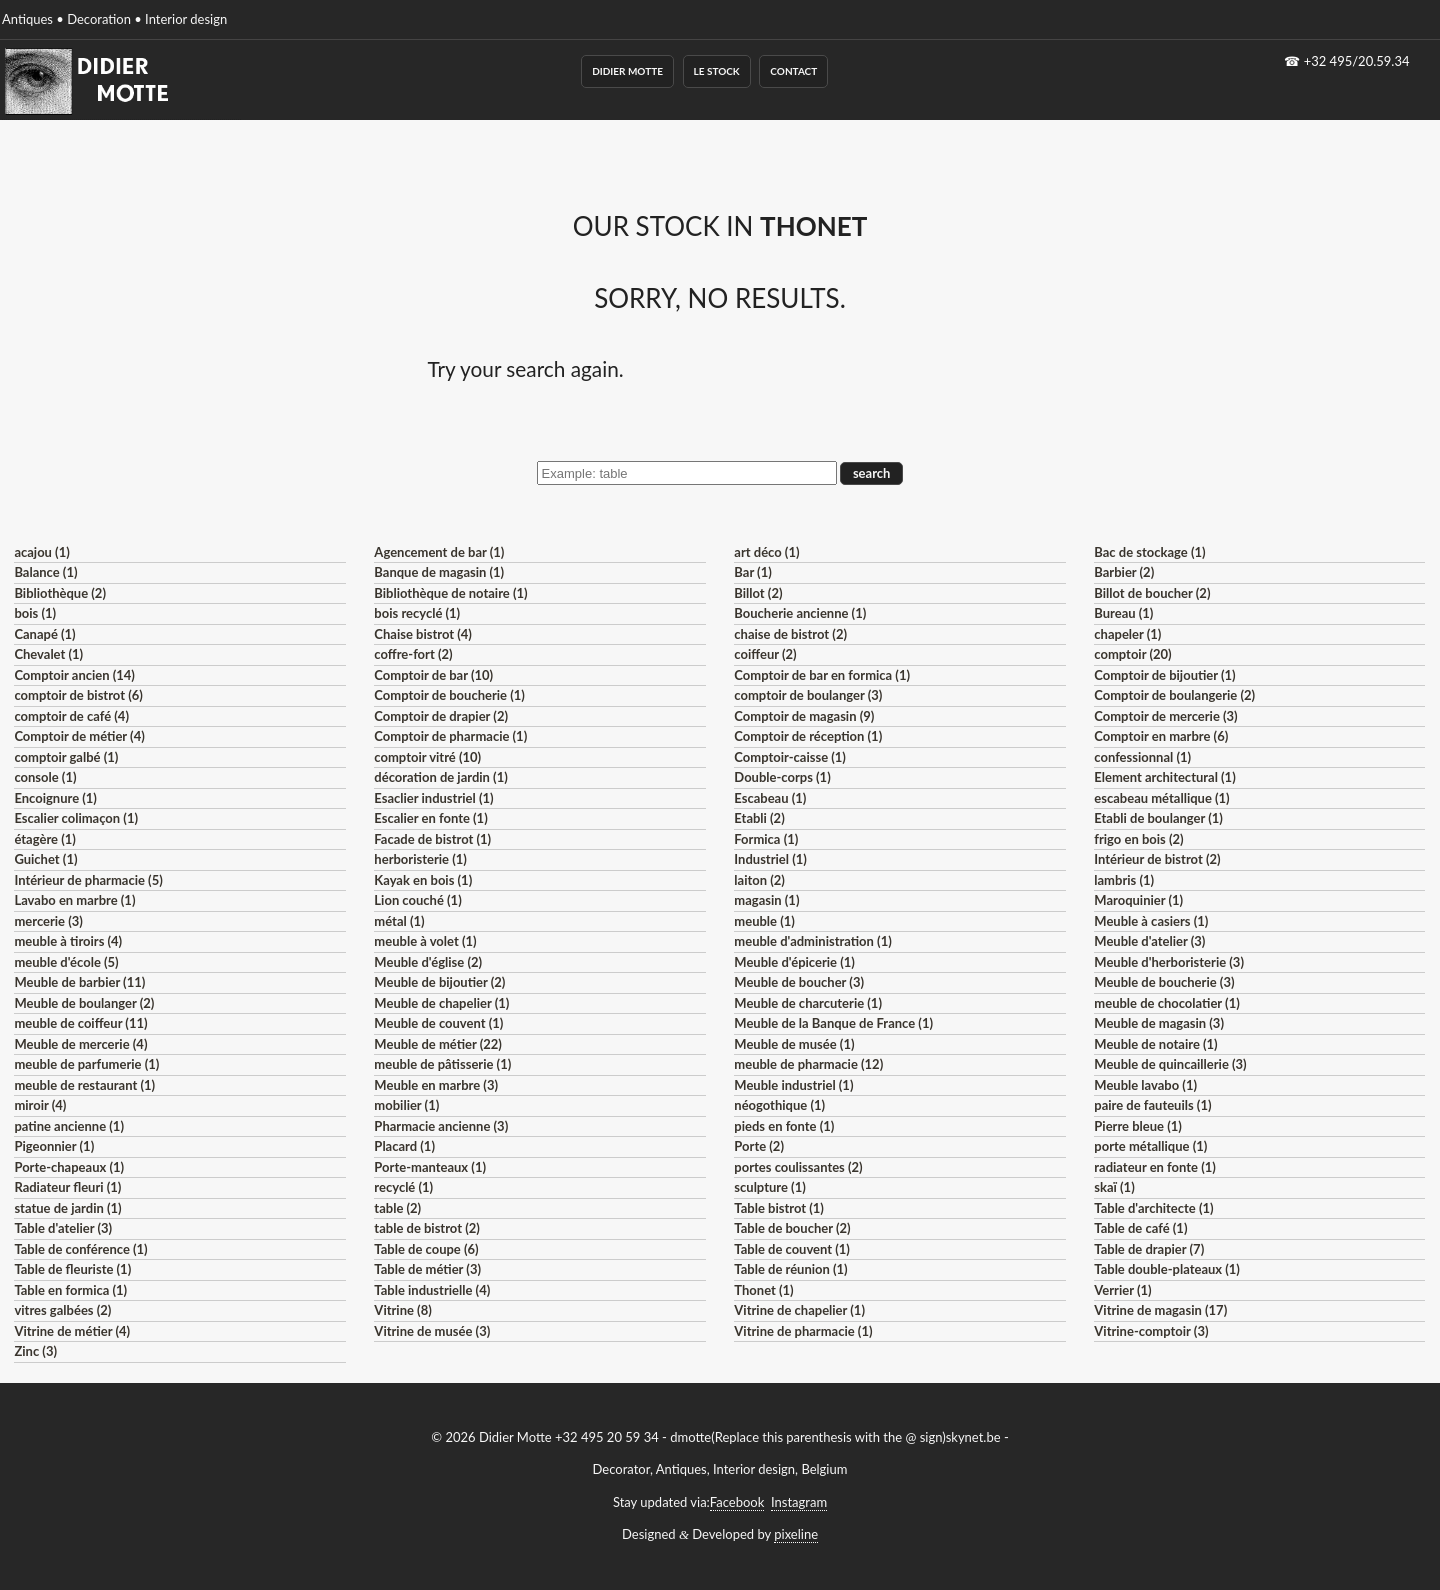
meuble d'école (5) (66, 962)
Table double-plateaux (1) (1167, 1269)
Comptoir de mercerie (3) (1165, 716)
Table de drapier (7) (1149, 1249)
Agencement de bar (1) (439, 552)
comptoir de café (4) (71, 716)
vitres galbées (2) (62, 1310)
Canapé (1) (44, 634)
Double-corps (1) (782, 777)
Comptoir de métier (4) (79, 736)
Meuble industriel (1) (793, 1085)
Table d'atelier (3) (63, 1228)
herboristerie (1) (420, 859)
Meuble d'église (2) (428, 962)
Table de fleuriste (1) (72, 1269)
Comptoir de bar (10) (433, 675)
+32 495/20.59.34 (1357, 61)
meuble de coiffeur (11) (80, 1023)
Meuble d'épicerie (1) (794, 962)
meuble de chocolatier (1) (1167, 1003)
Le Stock (717, 71)
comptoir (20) (1132, 654)
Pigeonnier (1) (54, 1146)
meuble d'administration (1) (812, 941)
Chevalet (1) (48, 654)
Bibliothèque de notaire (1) (450, 593)
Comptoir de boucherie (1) (449, 695)
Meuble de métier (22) (438, 1044)
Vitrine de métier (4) (72, 1331)
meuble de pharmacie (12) (808, 1064)
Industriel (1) (770, 859)
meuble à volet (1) (425, 941)
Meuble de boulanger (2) (84, 1003)
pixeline (796, 1534)
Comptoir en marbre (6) (1161, 736)
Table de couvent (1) (792, 1249)
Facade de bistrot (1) (432, 839)
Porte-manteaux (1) (430, 1167)
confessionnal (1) (1142, 757)
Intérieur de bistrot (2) (1157, 859)
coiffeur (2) (765, 654)
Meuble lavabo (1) (1145, 1085)
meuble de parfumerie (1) (86, 1064)
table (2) (397, 1208)
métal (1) (399, 921)
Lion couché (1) (417, 900)
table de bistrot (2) (427, 1228)
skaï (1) (1114, 1187)
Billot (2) (758, 593)
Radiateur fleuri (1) (67, 1187)
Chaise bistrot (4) (423, 634)
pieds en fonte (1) (784, 1126)
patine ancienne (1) (69, 1126)
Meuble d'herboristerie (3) (1169, 962)
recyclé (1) (403, 1187)
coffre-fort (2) (413, 654)
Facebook (737, 1502)
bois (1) (35, 613)
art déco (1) (766, 552)
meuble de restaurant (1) (84, 1085)
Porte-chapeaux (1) (69, 1167)
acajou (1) (41, 552)
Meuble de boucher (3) (799, 982)
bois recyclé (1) (417, 613)
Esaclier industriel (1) (433, 798)
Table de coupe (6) (426, 1249)
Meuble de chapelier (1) (441, 1003)
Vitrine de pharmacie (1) (803, 1331)
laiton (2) (759, 880)
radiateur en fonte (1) (1155, 1167)
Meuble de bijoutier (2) (439, 982)
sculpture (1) (769, 1187)
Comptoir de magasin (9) (804, 716)
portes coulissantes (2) (798, 1167)
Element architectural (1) (1164, 777)
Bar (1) (752, 572)
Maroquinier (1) (1138, 900)
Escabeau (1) (770, 798)
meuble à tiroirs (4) (68, 941)
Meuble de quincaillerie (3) (1170, 1064)
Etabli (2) (759, 818)
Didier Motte (627, 71)
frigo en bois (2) (1138, 839)
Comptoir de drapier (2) (441, 716)
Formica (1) (766, 839)
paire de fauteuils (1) (1152, 1105)
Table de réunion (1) (790, 1269)
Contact (793, 71)
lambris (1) (1124, 880)
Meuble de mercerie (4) (80, 1044)
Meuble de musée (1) (794, 1044)
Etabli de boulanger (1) (1158, 818)
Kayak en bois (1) (423, 880)
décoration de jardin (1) (440, 777)
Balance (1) (45, 572)
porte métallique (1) (1150, 1146)
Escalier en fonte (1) (430, 818)
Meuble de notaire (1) (1155, 1044)
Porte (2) (759, 1146)
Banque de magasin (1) (439, 572)
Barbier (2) (1124, 572)
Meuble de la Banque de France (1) (833, 1023)
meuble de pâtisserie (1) (442, 1064)
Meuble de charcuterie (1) (808, 1003)
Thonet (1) (763, 1290)
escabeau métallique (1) (1161, 798)
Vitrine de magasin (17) (1160, 1310)
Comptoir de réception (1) (808, 736)
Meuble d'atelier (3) (1149, 941)
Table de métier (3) (427, 1269)
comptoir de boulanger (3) (808, 695)
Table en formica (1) (70, 1290)
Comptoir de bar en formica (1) (822, 675)
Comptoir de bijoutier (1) (1164, 675)
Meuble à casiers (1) (1151, 921)
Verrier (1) (1122, 1290)
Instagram (799, 1502)
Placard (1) (404, 1146)
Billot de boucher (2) (1152, 593)
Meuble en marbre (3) (436, 1085)
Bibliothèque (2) (60, 593)
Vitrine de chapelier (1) (799, 1310)
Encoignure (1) (55, 798)
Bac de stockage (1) (1149, 552)
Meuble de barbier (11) (79, 982)
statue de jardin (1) (67, 1208)
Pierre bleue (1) (1138, 1126)
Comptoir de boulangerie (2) (1174, 695)
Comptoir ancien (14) (74, 675)
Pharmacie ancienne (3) (441, 1126)
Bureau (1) (1123, 613)
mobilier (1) (406, 1105)
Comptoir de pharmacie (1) (450, 736)
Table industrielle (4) (432, 1290)
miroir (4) (40, 1105)
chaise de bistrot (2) (790, 634)
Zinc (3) (35, 1351)
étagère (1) (44, 839)
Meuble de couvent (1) (438, 1023)
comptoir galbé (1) (66, 757)
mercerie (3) (48, 921)
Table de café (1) (1140, 1228)
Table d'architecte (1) (1153, 1208)
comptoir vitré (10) (427, 757)
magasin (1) (766, 900)
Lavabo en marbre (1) (74, 900)
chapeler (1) (1127, 634)
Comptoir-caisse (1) (790, 757)
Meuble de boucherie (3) (1164, 982)
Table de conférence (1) (80, 1249)
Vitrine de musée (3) (432, 1331)
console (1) (45, 777)
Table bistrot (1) (779, 1208)
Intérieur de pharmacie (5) (88, 880)
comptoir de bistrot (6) (78, 695)
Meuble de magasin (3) (1159, 1023)
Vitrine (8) (402, 1310)
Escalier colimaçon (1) (76, 818)
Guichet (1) (45, 859)
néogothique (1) (779, 1105)
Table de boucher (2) (792, 1228)
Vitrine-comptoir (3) (1151, 1331)
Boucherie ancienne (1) (800, 613)
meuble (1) (764, 921)
